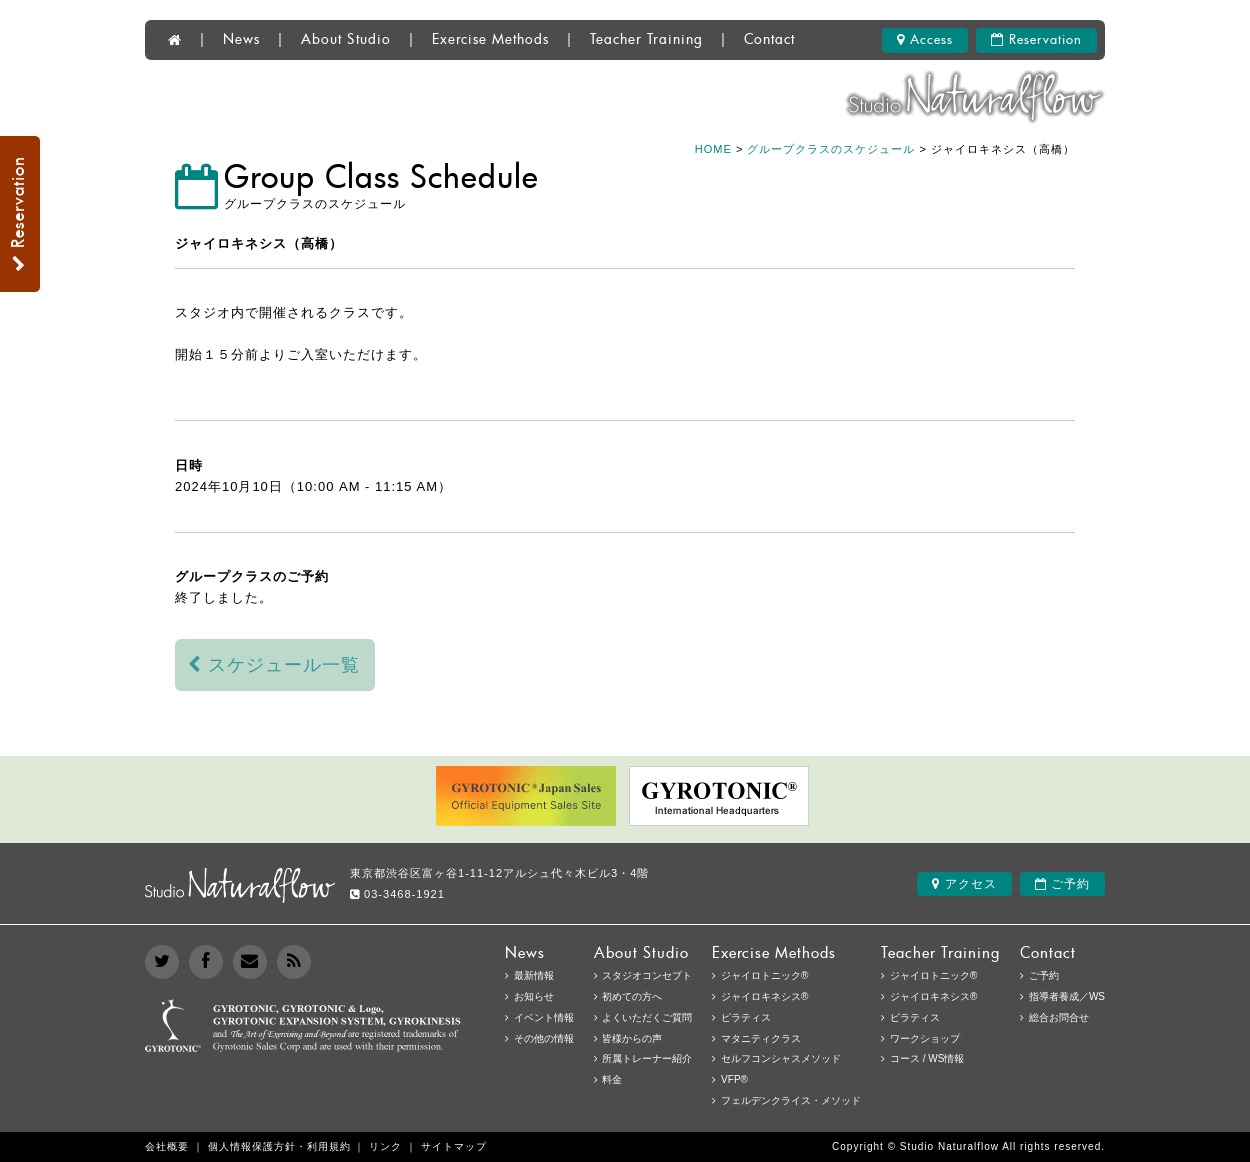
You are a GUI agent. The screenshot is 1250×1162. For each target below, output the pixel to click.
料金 (612, 1079)
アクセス (964, 884)
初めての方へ (632, 996)
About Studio (346, 40)
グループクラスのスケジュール (831, 149)
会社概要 (167, 1146)
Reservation (1036, 40)
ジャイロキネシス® (933, 996)
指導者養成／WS (1067, 996)
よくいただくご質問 (647, 1017)
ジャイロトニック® (933, 975)
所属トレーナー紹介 (647, 1058)
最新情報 (534, 975)
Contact (769, 40)
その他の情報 (544, 1038)
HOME (713, 149)
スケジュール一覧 (274, 665)
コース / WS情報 (927, 1058)
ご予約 (1062, 884)
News (241, 40)
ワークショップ (925, 1038)
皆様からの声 (632, 1038)
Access (925, 40)
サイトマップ (454, 1146)
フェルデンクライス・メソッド (791, 1100)
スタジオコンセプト (647, 975)
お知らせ (534, 996)
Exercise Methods (490, 40)
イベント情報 (544, 1017)
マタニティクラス (761, 1038)
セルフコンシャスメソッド (781, 1058)
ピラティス (915, 1017)
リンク (385, 1146)
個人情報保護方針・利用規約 (279, 1146)
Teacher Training (646, 40)
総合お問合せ (1059, 1017)
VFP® (734, 1079)
